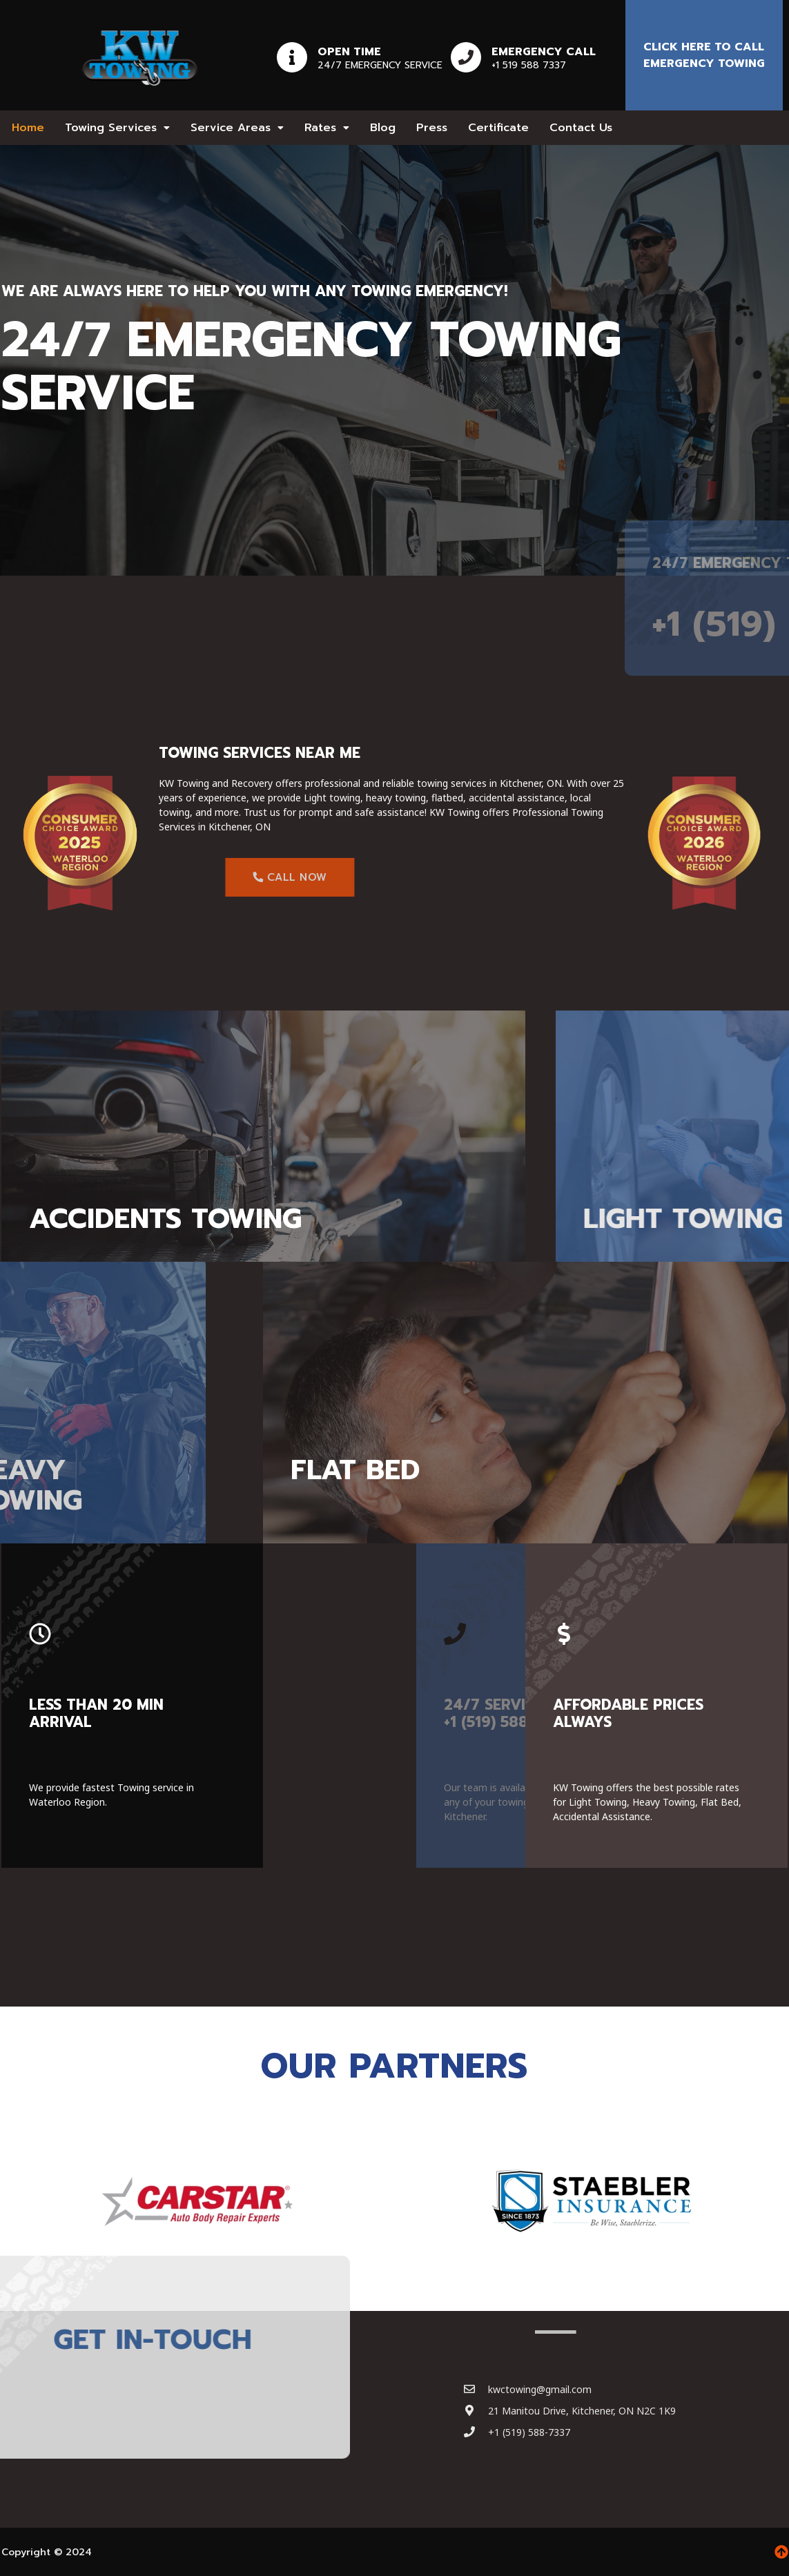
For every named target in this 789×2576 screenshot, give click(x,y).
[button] (117, 128)
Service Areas (237, 127)
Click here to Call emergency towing (704, 55)
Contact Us (580, 127)
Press (431, 127)
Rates (326, 127)
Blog (383, 127)
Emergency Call (543, 51)
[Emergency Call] (466, 57)
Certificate (498, 127)
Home (28, 127)
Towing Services (117, 127)
